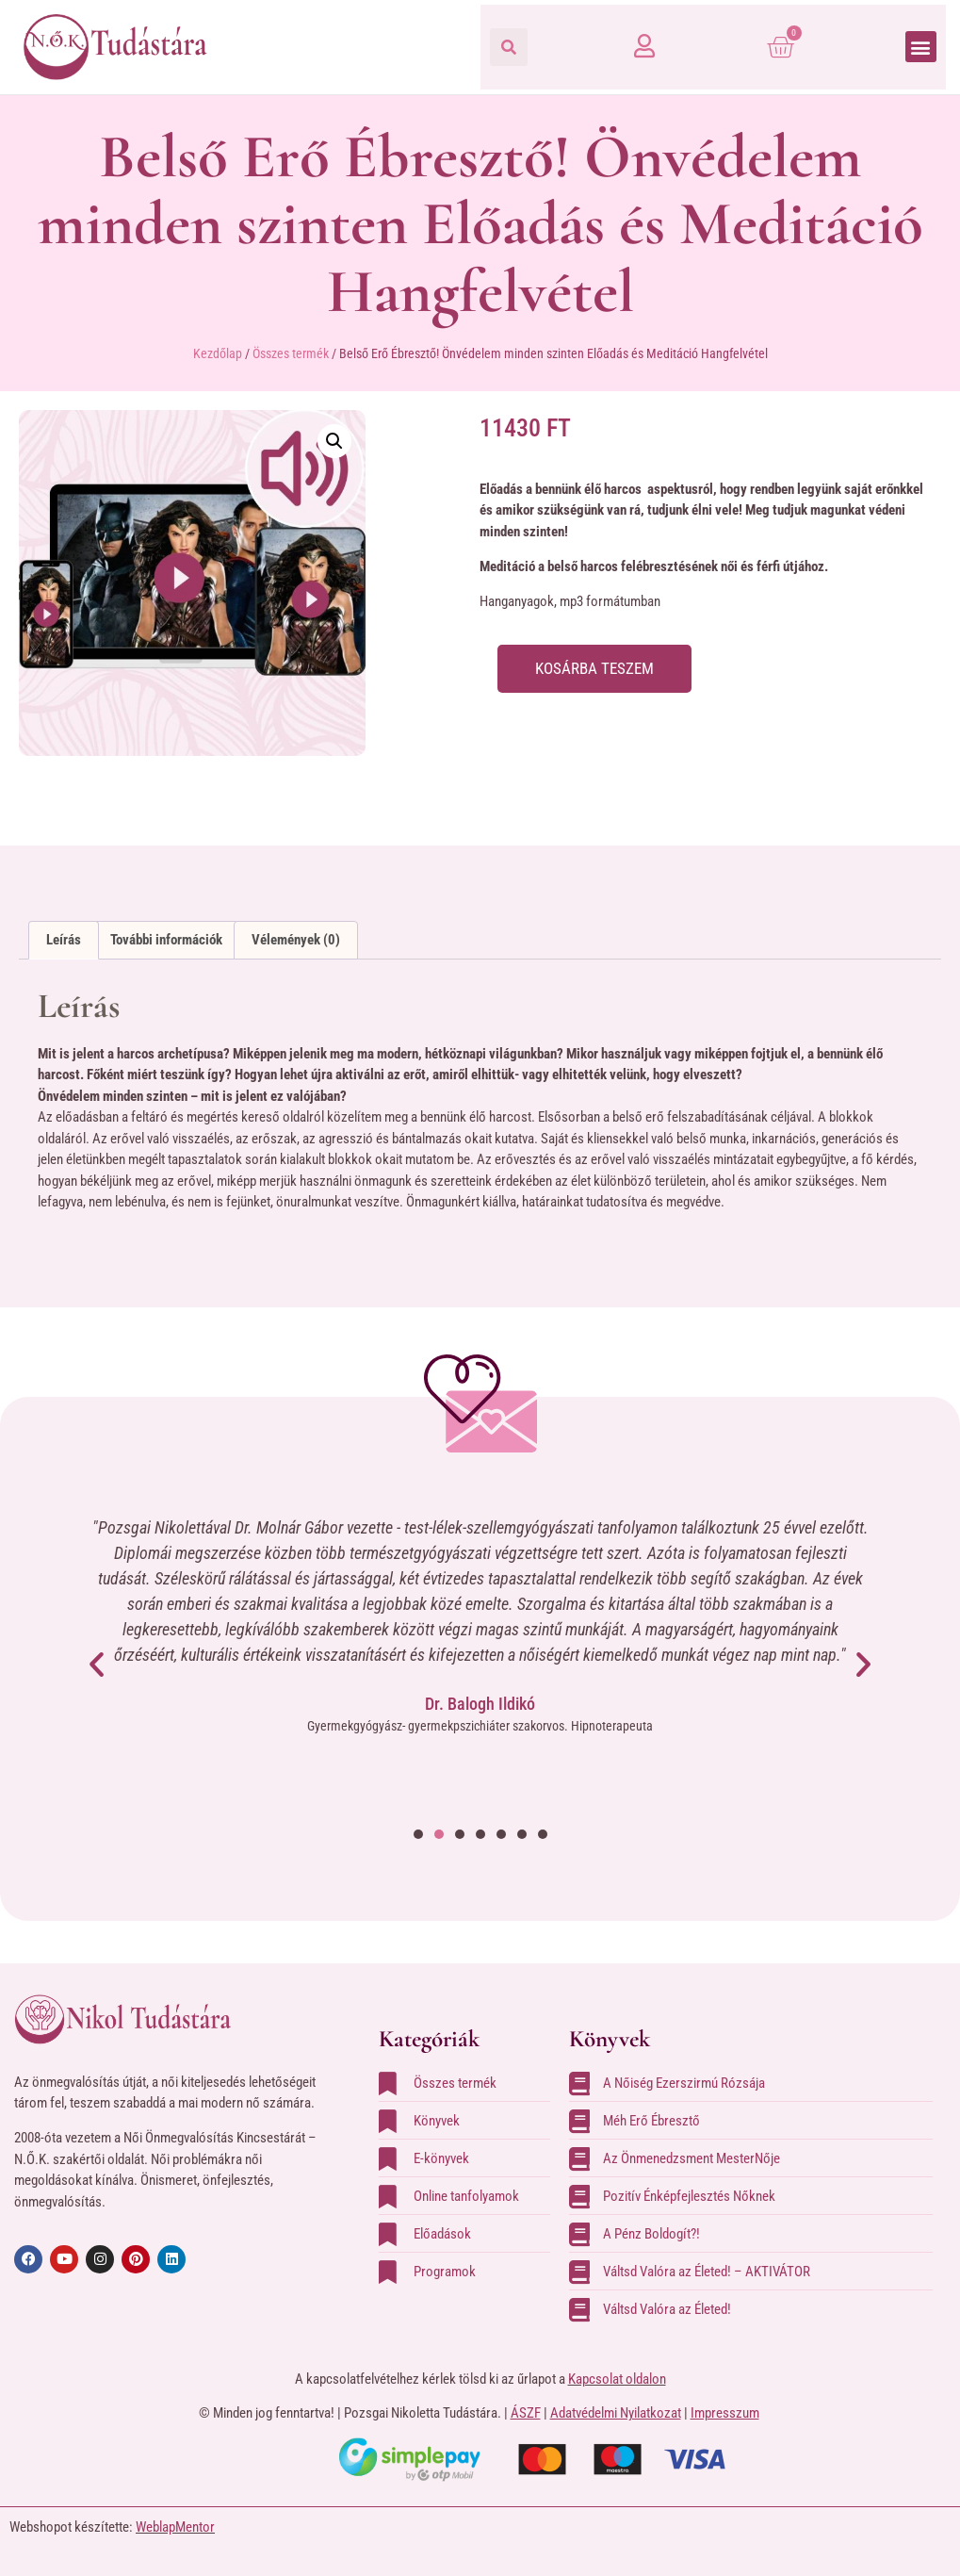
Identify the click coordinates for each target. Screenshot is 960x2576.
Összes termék (290, 353)
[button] (509, 47)
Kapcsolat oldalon (617, 2379)
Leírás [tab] (63, 939)
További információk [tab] (166, 939)
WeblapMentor (175, 2527)
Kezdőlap (217, 353)
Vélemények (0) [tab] (296, 939)
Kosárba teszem (597, 669)
